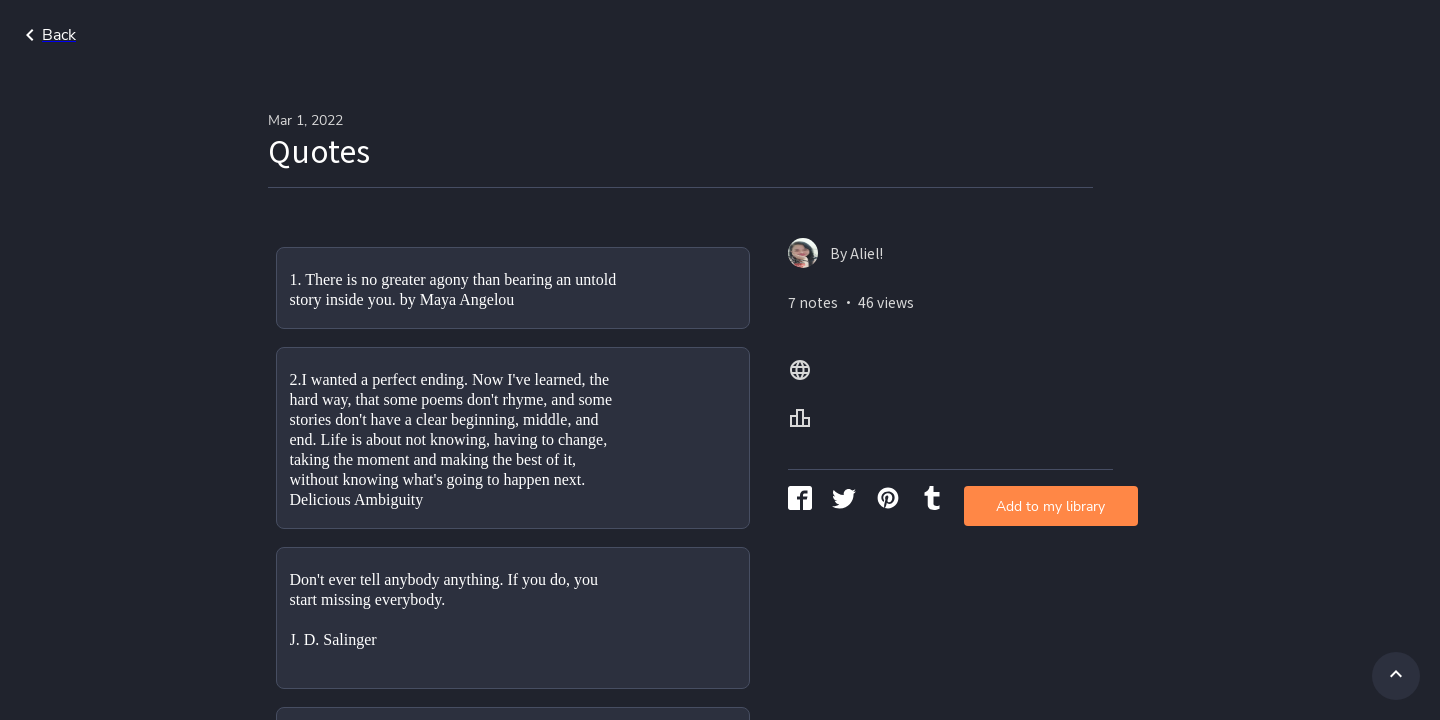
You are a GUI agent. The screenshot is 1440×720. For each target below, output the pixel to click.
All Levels (1363, 35)
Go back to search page (193, 35)
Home (1183, 35)
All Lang (1265, 35)
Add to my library (954, 324)
